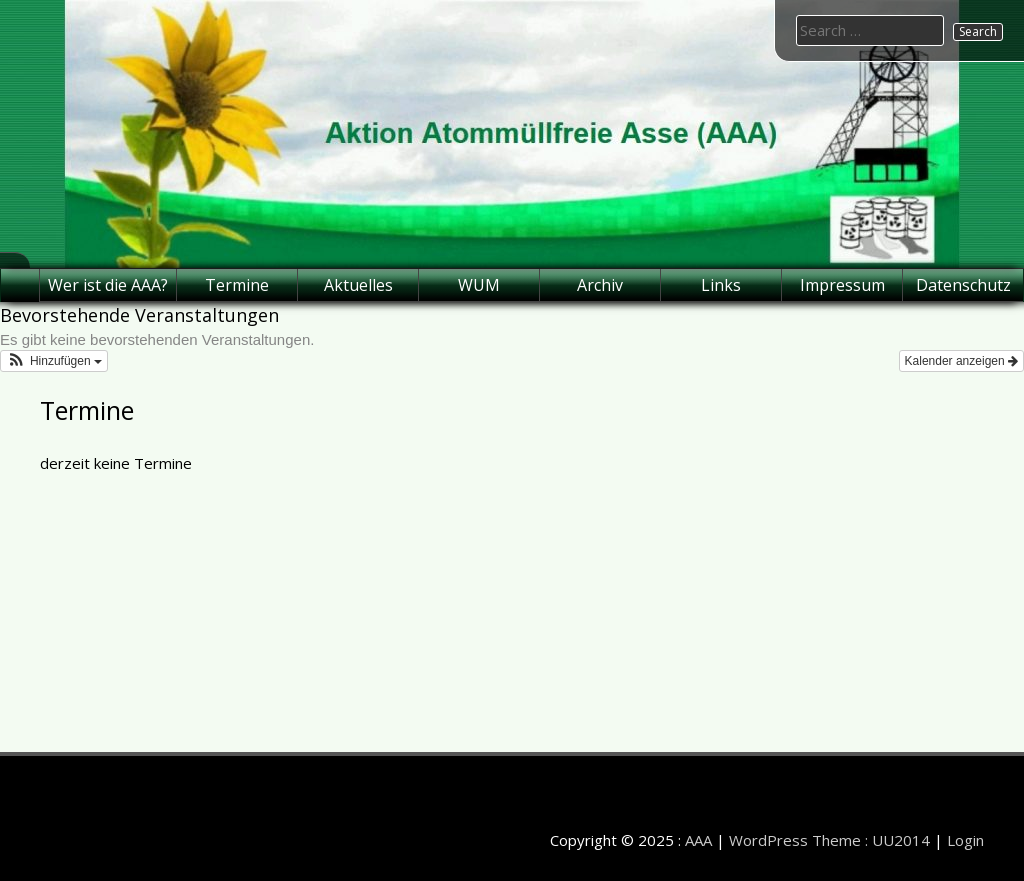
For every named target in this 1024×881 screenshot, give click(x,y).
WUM (479, 285)
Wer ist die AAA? (108, 285)
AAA (698, 840)
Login (965, 840)
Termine (237, 285)
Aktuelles (358, 285)
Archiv (600, 285)
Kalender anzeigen (961, 361)
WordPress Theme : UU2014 (829, 840)
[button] (54, 361)
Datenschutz (963, 285)
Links (721, 285)
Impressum (842, 285)
